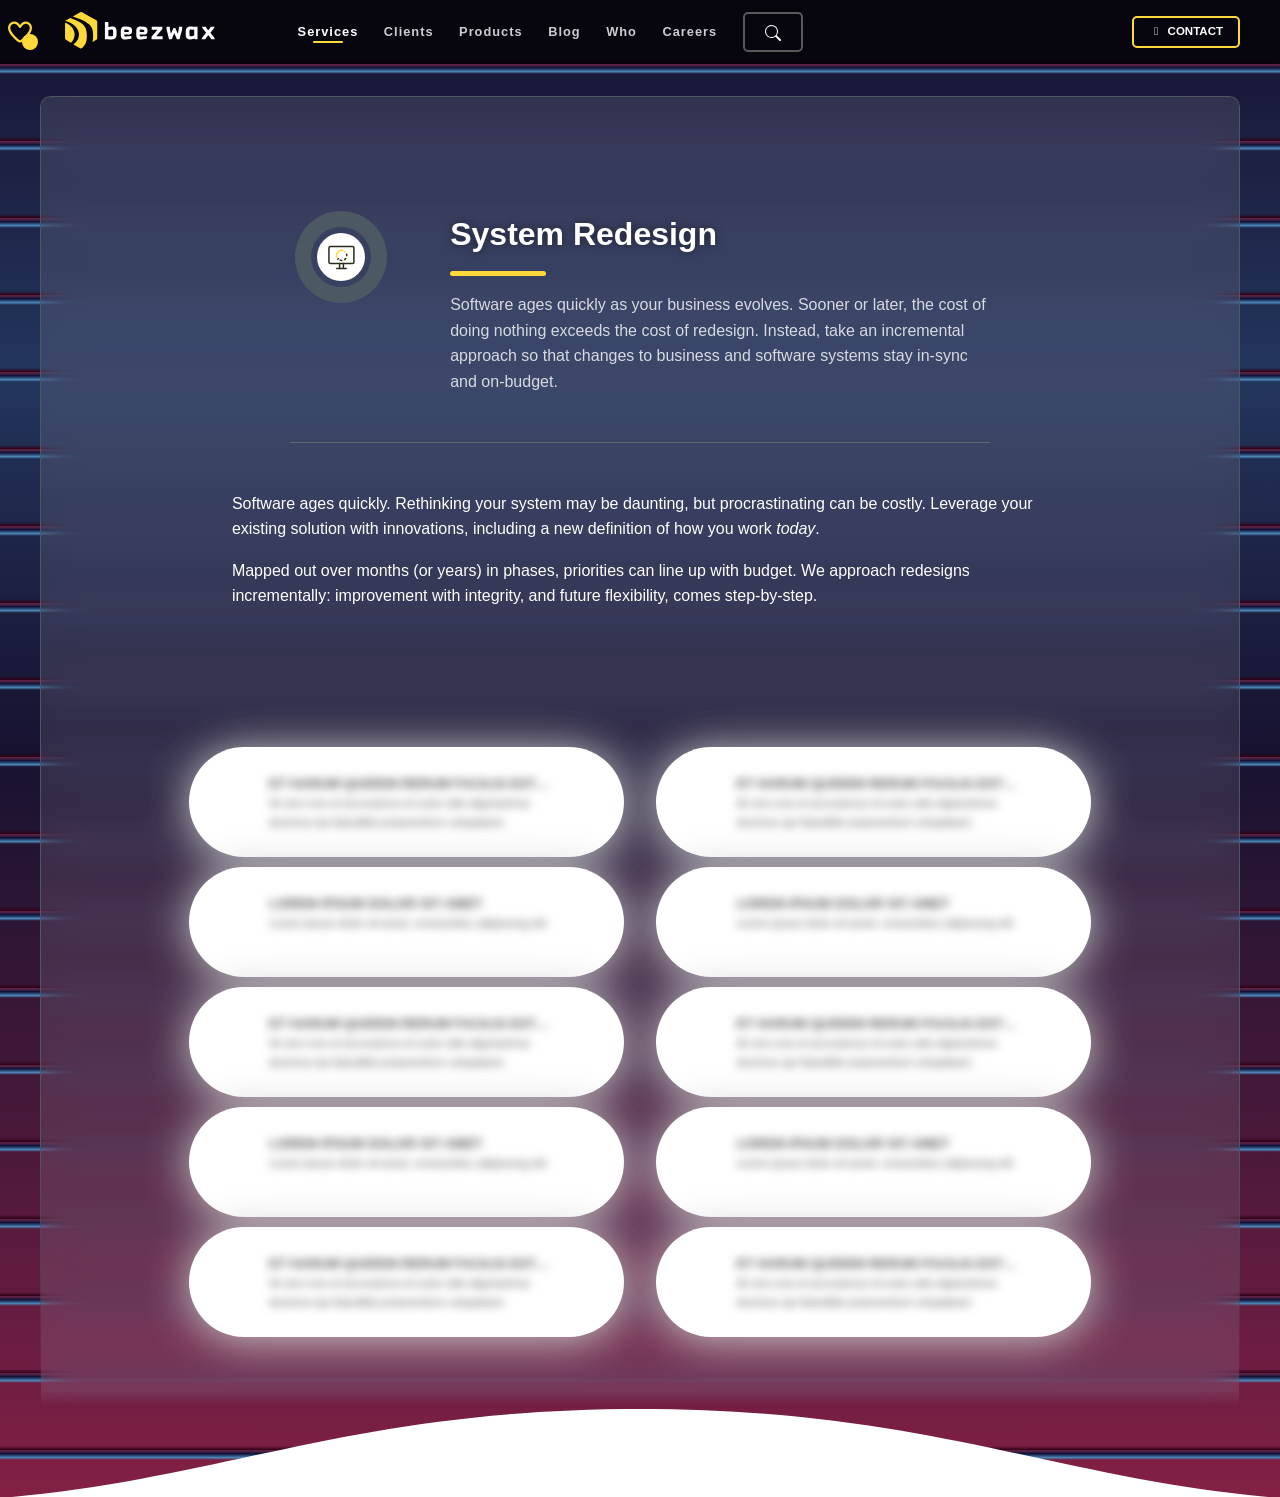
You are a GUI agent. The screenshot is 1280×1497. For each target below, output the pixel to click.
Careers (690, 32)
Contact (1186, 31)
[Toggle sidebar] (20, 32)
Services (328, 32)
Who (621, 32)
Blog (564, 32)
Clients (409, 32)
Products (490, 32)
